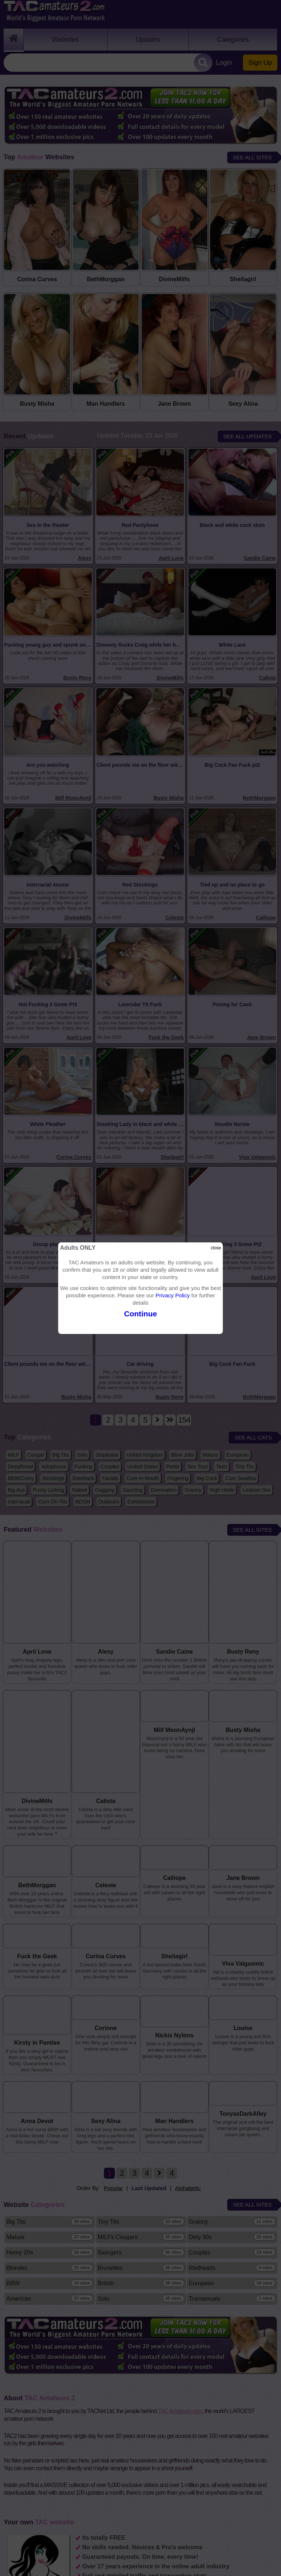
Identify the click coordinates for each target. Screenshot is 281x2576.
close (216, 1247)
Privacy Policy (173, 1295)
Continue (140, 1313)
